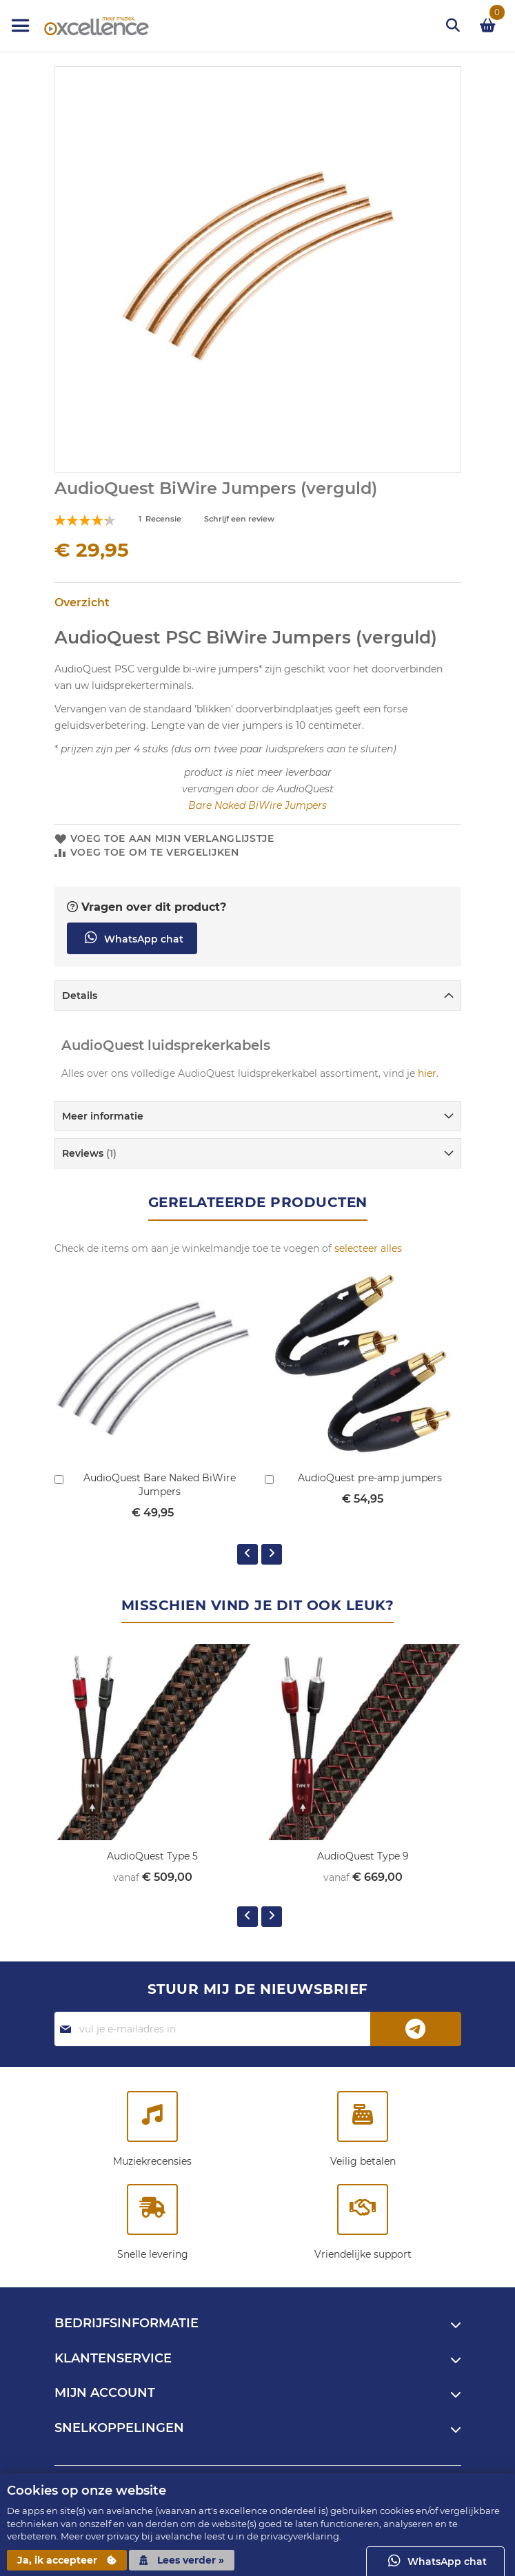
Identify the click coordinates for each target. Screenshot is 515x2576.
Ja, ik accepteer (67, 2560)
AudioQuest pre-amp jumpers (370, 1478)
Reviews (89, 1153)
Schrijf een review (239, 519)
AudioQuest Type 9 (363, 1856)
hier (427, 1073)
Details (79, 995)
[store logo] (82, 26)
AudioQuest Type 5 (152, 1856)
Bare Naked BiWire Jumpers (257, 805)
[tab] (257, 995)
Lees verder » (181, 2560)
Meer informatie (102, 1116)
